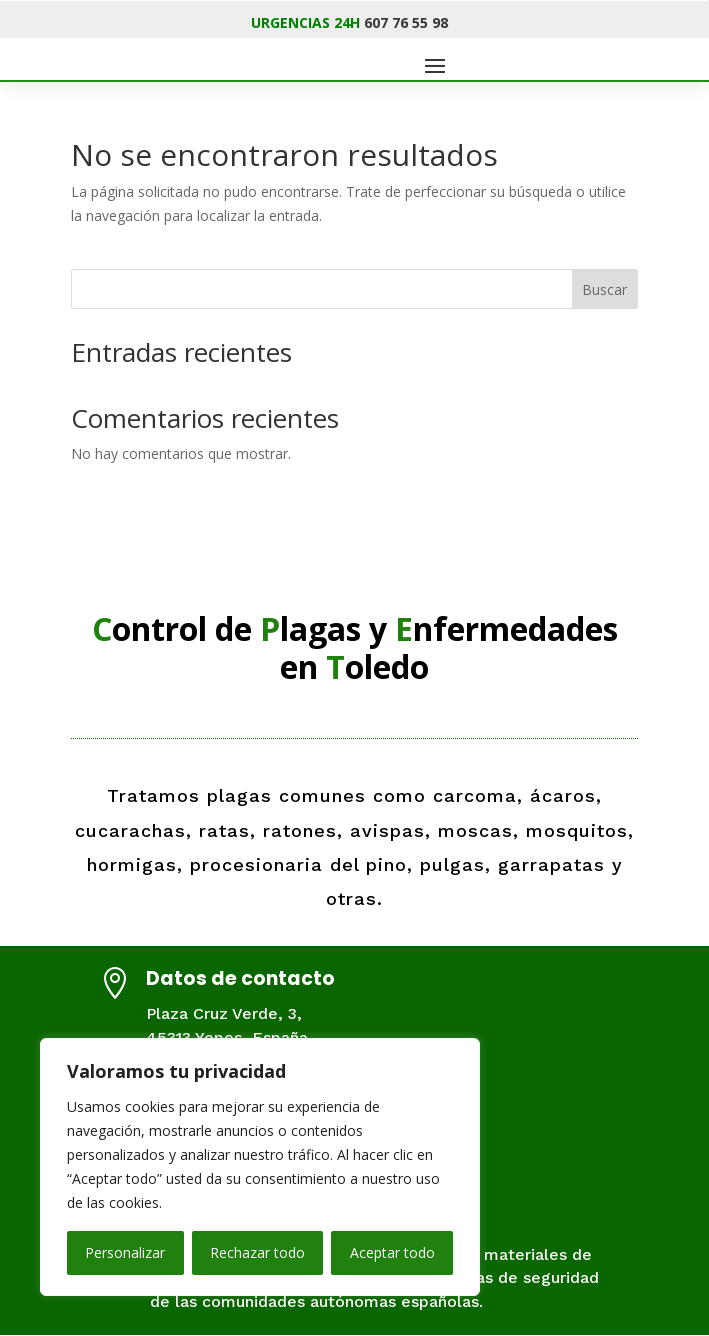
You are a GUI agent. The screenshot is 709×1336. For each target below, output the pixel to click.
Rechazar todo (257, 1252)
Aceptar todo (392, 1252)
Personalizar (125, 1252)
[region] (260, 1167)
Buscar (604, 289)
